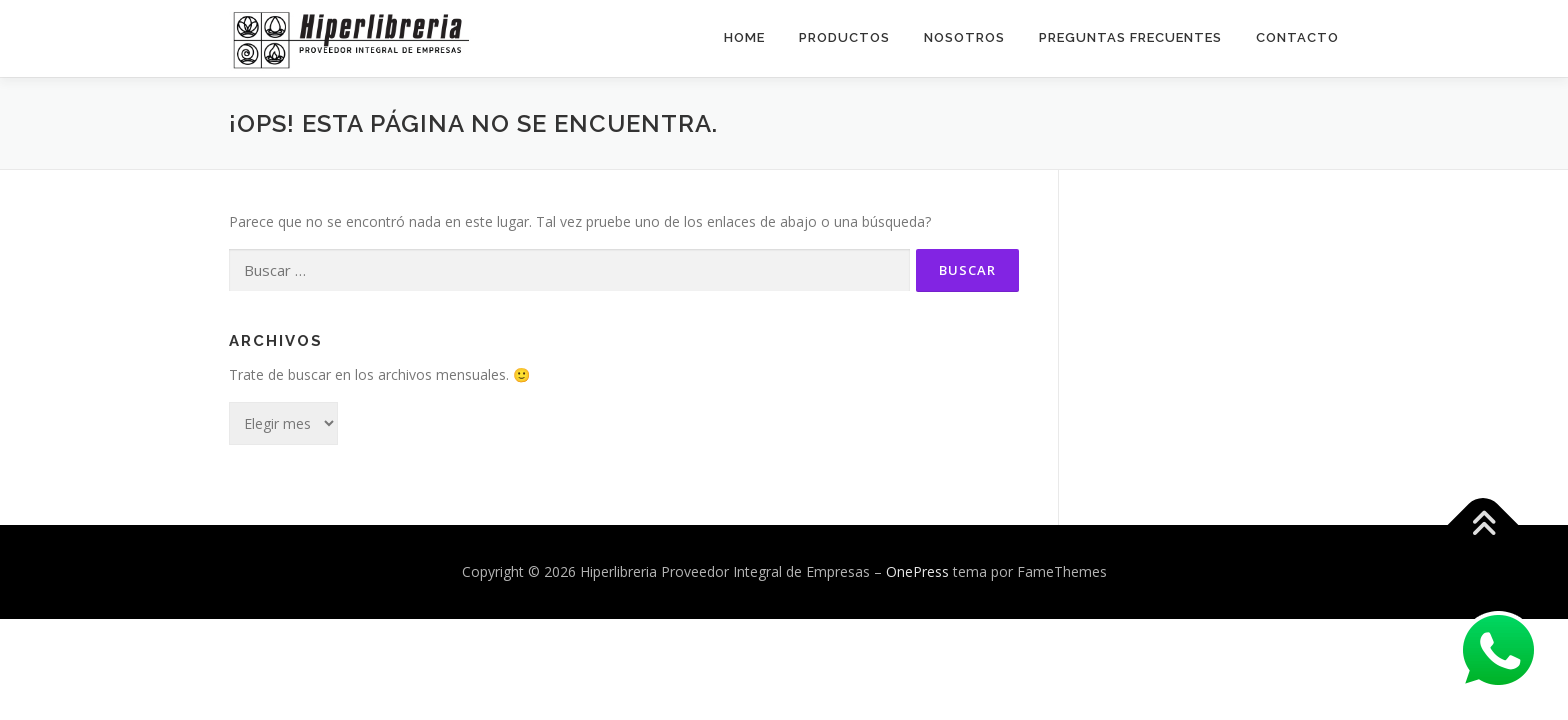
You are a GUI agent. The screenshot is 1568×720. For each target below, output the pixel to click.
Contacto (1297, 37)
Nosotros (964, 37)
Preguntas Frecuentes (1130, 37)
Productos (844, 37)
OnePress (917, 570)
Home (744, 37)
